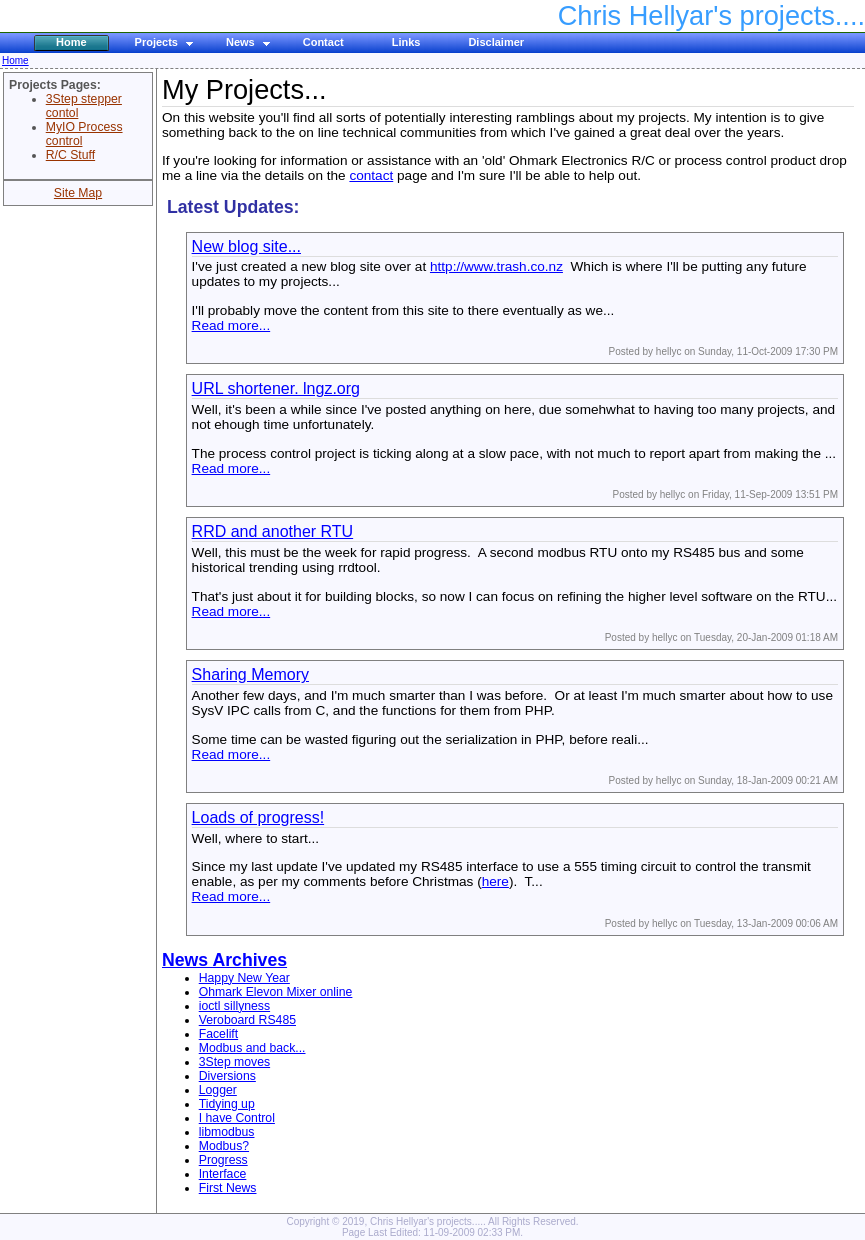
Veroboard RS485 (247, 1020)
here (495, 881)
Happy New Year (244, 978)
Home (15, 60)
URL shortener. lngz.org (276, 388)
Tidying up (227, 1104)
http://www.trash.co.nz (496, 266)
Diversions (227, 1076)
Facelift (218, 1034)
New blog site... (246, 246)
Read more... (231, 325)
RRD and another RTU (273, 531)
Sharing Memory (250, 674)
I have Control (237, 1118)
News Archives (224, 960)
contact (371, 175)
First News (228, 1188)
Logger (218, 1090)
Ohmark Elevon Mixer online (276, 992)
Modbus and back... (252, 1048)
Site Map (78, 193)
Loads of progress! (258, 817)
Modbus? (224, 1146)
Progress (223, 1160)
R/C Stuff (70, 155)
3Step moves (234, 1062)
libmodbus (227, 1132)
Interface (223, 1174)
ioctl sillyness (234, 1006)
